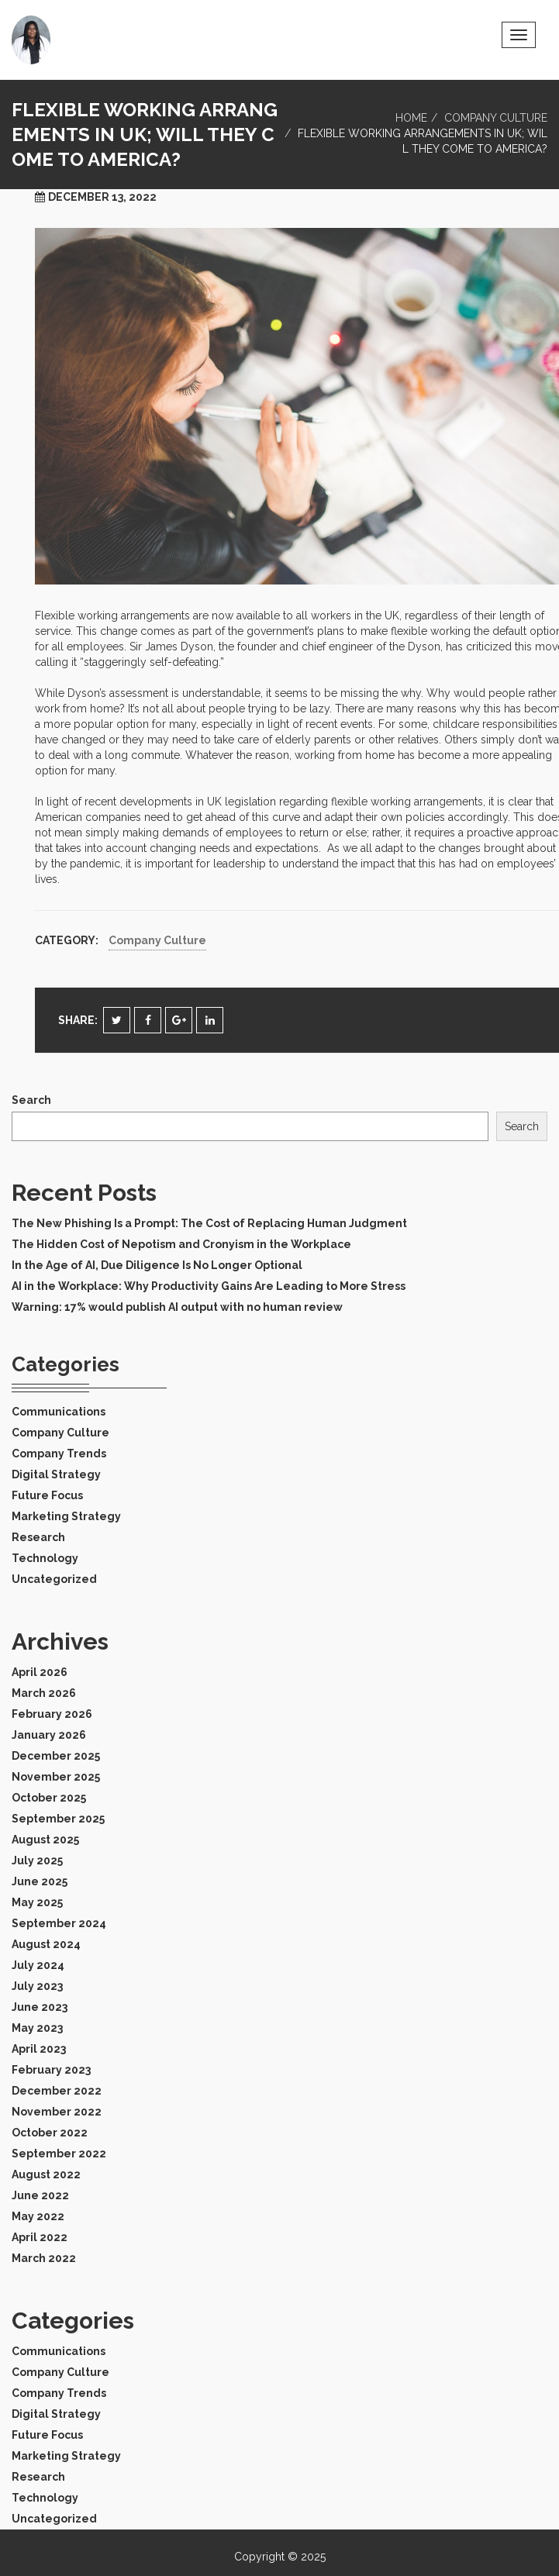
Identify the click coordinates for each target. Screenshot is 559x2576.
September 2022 (59, 2153)
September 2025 (58, 1818)
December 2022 (57, 2091)
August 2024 (46, 1944)
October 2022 (50, 2132)
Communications (58, 1411)
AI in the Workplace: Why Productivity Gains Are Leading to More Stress (208, 1286)
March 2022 (44, 2258)
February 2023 (51, 2070)
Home (411, 118)
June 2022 (40, 2195)
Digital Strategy (56, 1474)
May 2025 (37, 1902)
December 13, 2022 (102, 197)
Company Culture (495, 118)
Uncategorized (54, 1579)
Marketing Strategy (66, 1516)
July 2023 (37, 1986)
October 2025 (49, 1797)
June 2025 (39, 1881)
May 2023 (37, 2028)
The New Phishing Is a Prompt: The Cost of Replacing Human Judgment (209, 1223)
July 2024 (38, 1965)
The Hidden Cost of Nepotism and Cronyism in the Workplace (181, 1244)
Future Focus (47, 1495)
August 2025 (45, 1839)
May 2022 (38, 2216)
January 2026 (49, 1735)
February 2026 (52, 1714)
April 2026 (39, 1672)
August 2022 (46, 2174)
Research (38, 1537)
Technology (45, 1558)
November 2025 (56, 1777)
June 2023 (39, 2007)
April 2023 (39, 2049)
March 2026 (44, 1693)
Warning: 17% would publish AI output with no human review (177, 1307)
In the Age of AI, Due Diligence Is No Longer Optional (157, 1265)
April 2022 (39, 2237)
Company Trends (59, 1453)
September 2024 (59, 1923)
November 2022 (57, 2111)
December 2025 (56, 1756)
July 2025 (37, 1860)
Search (31, 1100)
